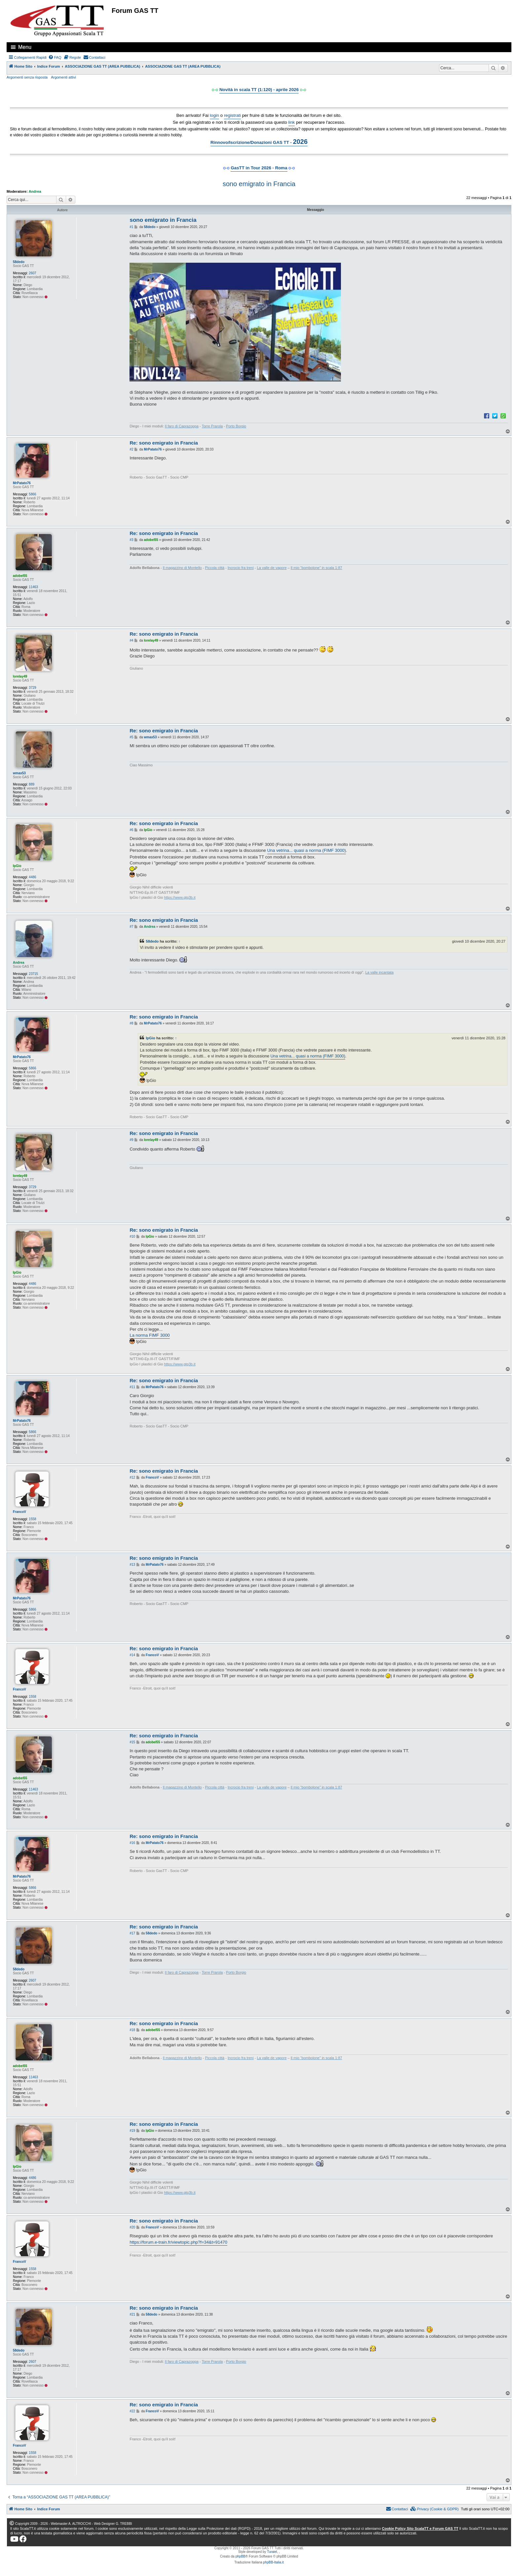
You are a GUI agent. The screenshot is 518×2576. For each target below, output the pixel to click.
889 (31, 784)
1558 (32, 1519)
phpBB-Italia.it (273, 2562)
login (214, 115)
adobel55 (20, 576)
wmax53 (19, 773)
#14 (132, 1655)
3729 (32, 687)
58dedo (18, 262)
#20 (132, 2227)
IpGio (17, 866)
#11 (132, 1387)
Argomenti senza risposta (27, 77)
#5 (131, 737)
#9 (131, 1140)
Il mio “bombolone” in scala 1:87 (316, 568)
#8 (131, 1023)
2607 (32, 273)
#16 (132, 1843)
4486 (32, 877)
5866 (32, 494)
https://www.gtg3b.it (179, 897)
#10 (132, 1236)
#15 (132, 1742)
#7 (131, 926)
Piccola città (214, 568)
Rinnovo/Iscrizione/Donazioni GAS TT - (259, 141)
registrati (232, 115)
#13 (132, 1564)
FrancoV (19, 1512)
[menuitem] (54, 57)
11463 (33, 587)
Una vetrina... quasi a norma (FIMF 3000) (306, 850)
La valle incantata (379, 972)
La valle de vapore (272, 568)
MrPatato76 (22, 483)
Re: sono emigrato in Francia (164, 443)
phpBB (240, 2556)
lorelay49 (20, 676)
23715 (33, 974)
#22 (132, 2411)
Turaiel (272, 2552)
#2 (131, 449)
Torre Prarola (212, 426)
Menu (24, 47)
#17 (132, 1933)
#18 (132, 2030)
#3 (131, 540)
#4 (131, 640)
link (291, 122)
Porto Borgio (236, 426)
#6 (131, 830)
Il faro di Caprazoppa (182, 426)
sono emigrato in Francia (259, 183)
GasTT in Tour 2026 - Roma (259, 167)
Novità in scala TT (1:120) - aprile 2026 (259, 89)
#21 (132, 2314)
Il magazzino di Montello (182, 568)
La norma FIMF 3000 (149, 1335)
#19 (132, 2130)
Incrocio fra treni (241, 568)
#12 (132, 1477)
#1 (131, 227)
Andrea (35, 191)
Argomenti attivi (63, 77)
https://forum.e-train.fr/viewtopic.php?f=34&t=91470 (178, 2242)
